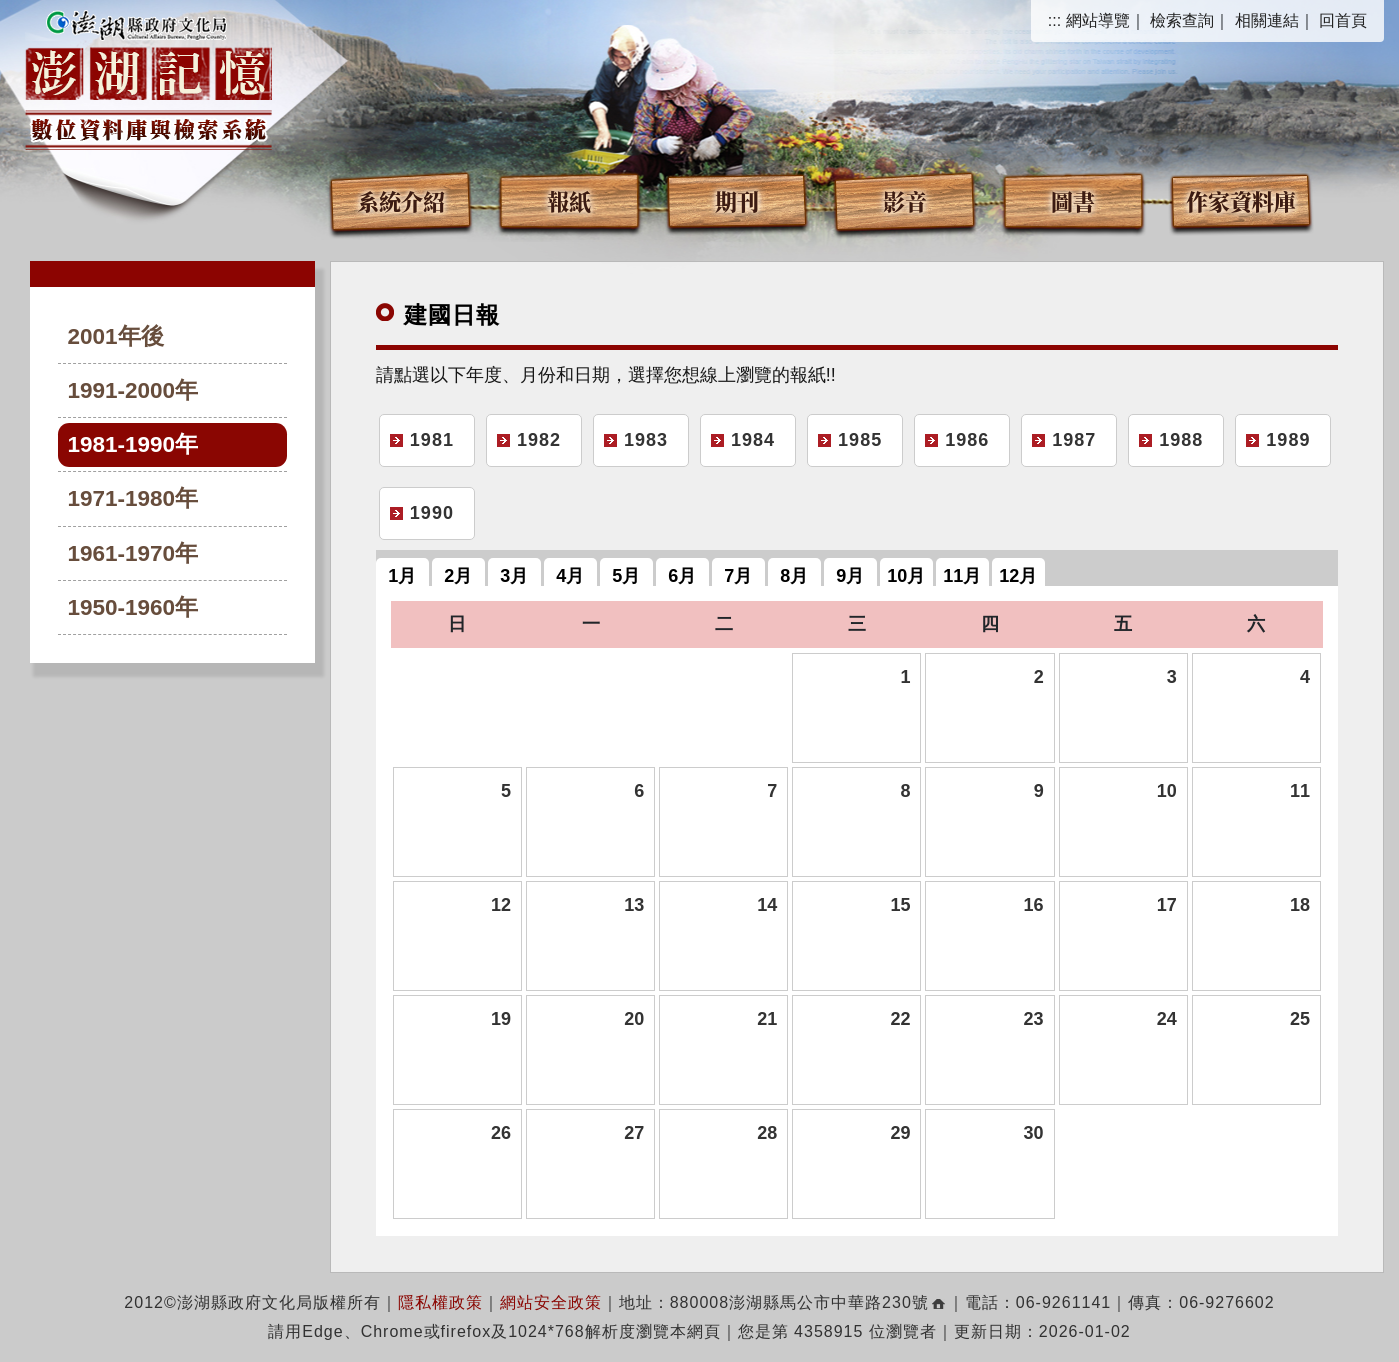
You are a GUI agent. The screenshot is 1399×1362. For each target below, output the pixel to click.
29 (900, 1133)
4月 (570, 576)
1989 (1288, 440)
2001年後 (116, 336)
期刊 (737, 200)
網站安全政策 (551, 1302)
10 (1167, 791)
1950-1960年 (133, 607)
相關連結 (1267, 20)
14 (767, 905)
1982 (539, 440)
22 (900, 1019)
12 (501, 905)
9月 (850, 576)
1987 (1074, 440)
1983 (646, 440)
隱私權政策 (440, 1302)
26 (501, 1133)
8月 (794, 576)
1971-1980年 (133, 498)
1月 (402, 576)
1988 (1181, 440)
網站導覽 (1098, 20)
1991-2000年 (133, 390)
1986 (967, 440)
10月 (906, 576)
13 (634, 905)
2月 (458, 576)
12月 (1018, 576)
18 (1300, 905)
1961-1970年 (133, 553)
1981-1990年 (133, 444)
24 (1167, 1019)
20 (634, 1019)
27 (634, 1133)
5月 (626, 576)
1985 (860, 440)
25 (1300, 1019)
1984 (753, 440)
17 (1167, 905)
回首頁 (1343, 20)
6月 (682, 576)
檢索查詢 (1182, 20)
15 (900, 905)
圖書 (1073, 200)
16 (1034, 905)
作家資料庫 (1241, 200)
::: (1054, 20)
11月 (962, 576)
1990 (432, 513)
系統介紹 (401, 200)
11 (1300, 791)
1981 (432, 440)
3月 (514, 576)
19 (501, 1019)
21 (767, 1019)
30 (1034, 1133)
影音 (905, 200)
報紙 (569, 200)
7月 (738, 576)
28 (767, 1133)
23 (1034, 1019)
